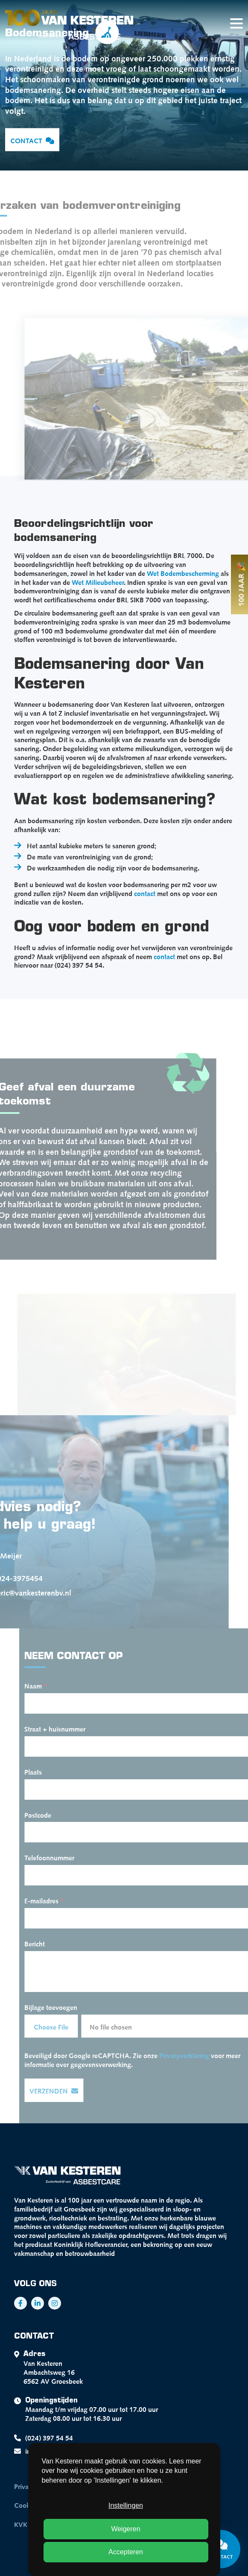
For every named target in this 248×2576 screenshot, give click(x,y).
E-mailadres (56, 1900)
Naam (47, 1685)
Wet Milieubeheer (98, 581)
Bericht (46, 1943)
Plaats (44, 1771)
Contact (32, 140)
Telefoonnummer (61, 1857)
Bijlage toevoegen (62, 2006)
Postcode (49, 1814)
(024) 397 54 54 (43, 2437)
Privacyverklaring (196, 2054)
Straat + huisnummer (66, 1728)
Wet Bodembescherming (183, 572)
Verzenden (65, 2090)
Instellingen (125, 2505)
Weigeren (125, 2529)
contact (144, 892)
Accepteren (125, 2552)
